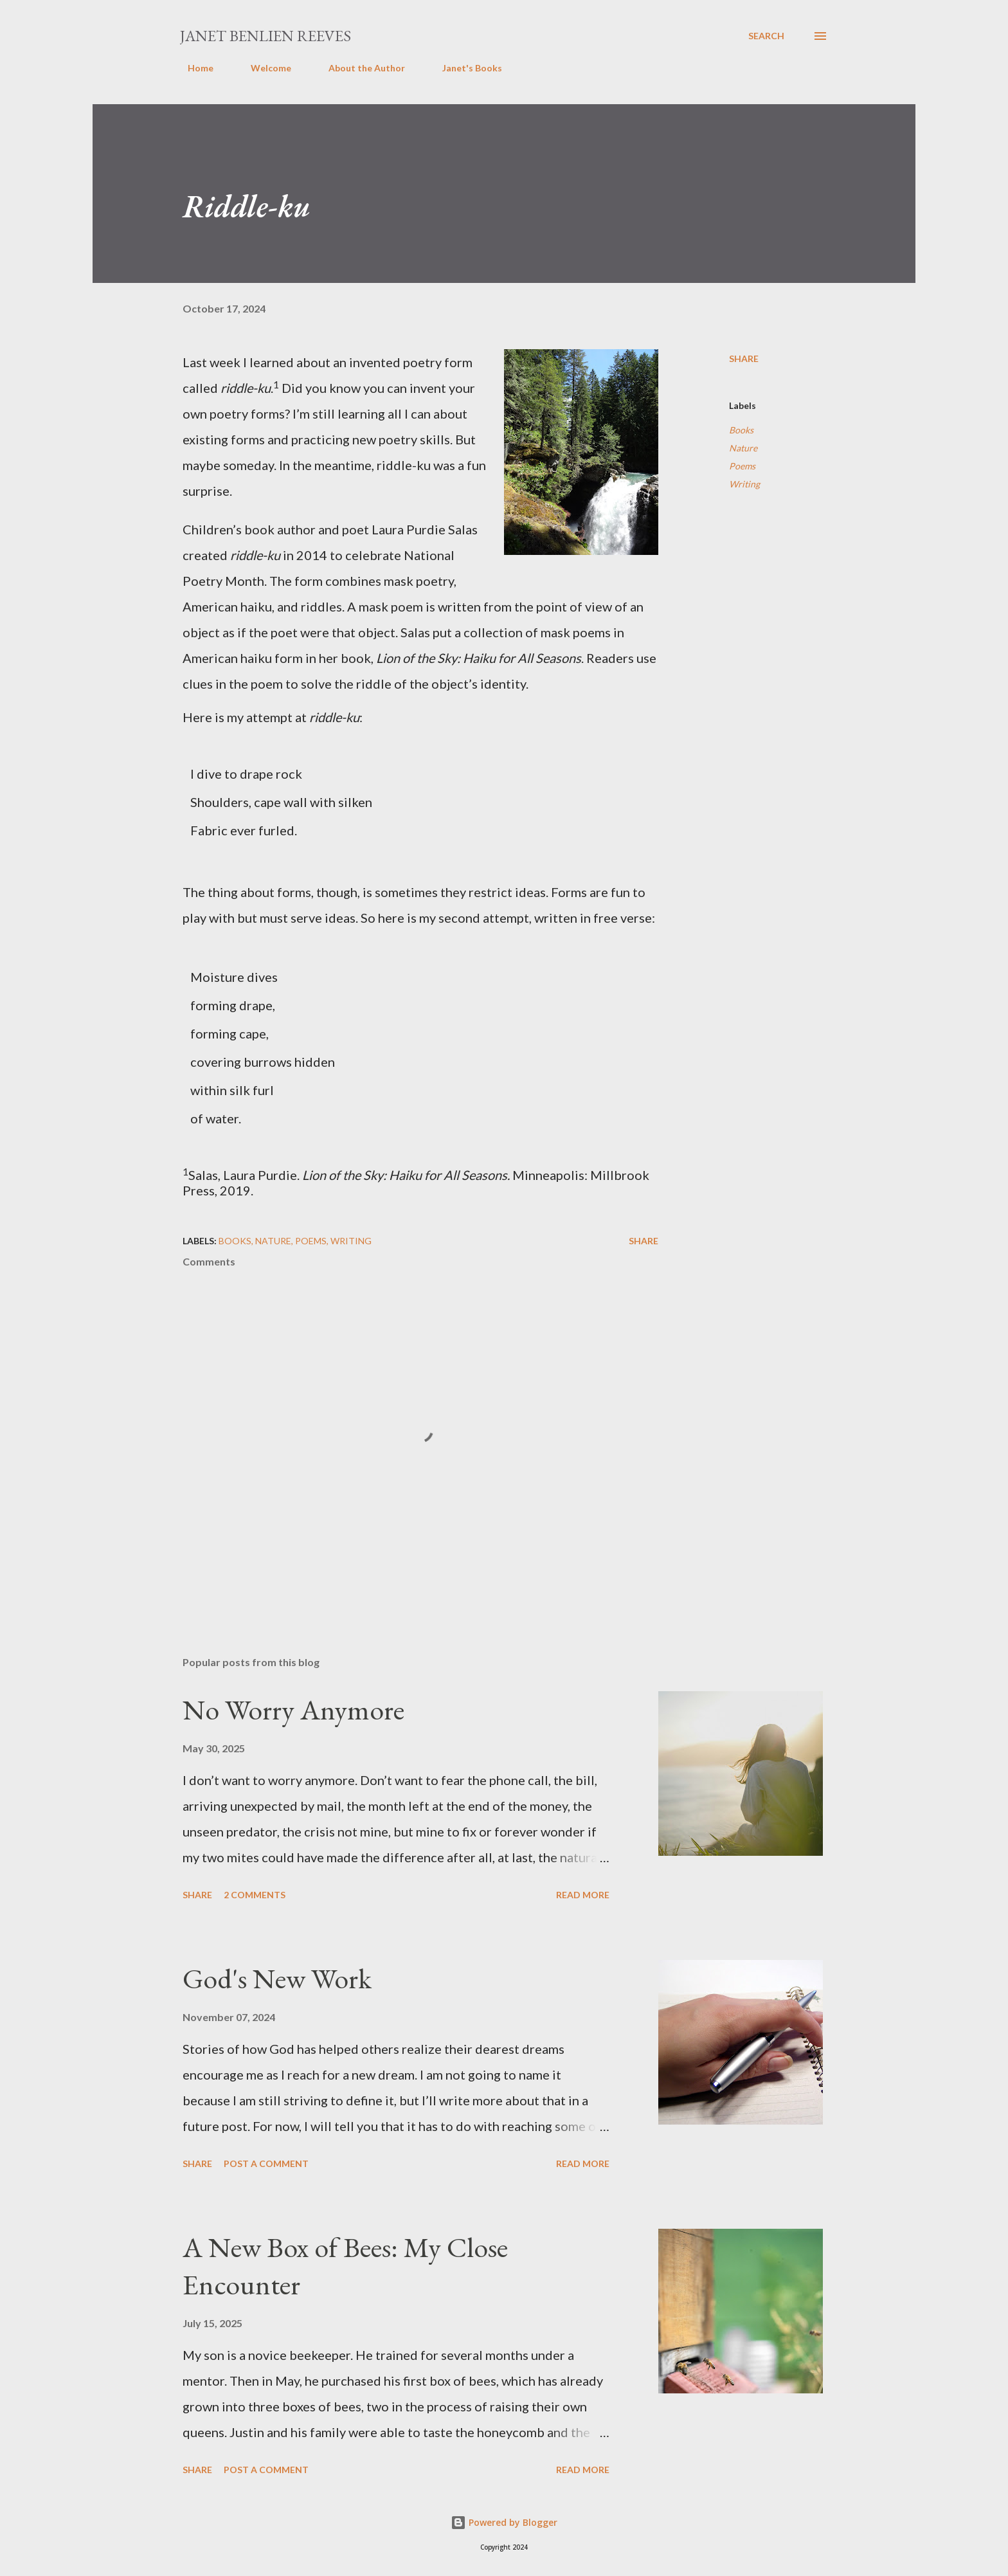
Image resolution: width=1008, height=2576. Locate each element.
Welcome (263, 67)
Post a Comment (266, 2163)
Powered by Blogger (504, 2522)
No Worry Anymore (293, 1709)
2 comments (254, 1894)
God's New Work (277, 1978)
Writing (744, 483)
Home (193, 67)
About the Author (359, 67)
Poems (742, 465)
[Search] (766, 36)
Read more (582, 1894)
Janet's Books (464, 67)
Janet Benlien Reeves (265, 36)
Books (741, 429)
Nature (743, 447)
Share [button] (744, 358)
